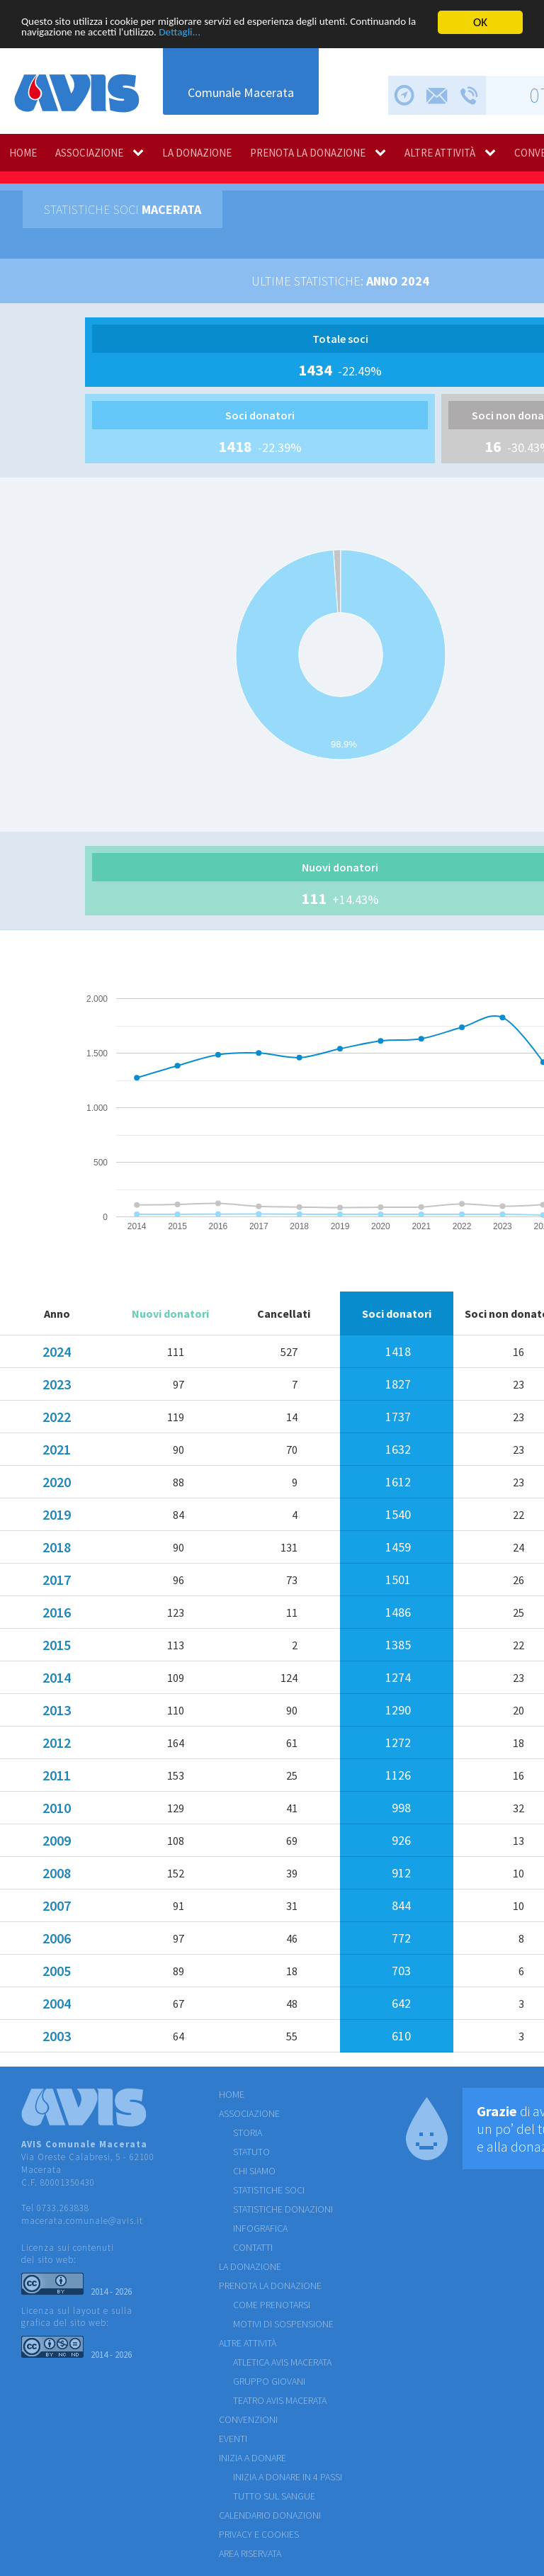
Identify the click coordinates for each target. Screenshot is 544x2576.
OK (480, 22)
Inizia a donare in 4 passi (287, 2476)
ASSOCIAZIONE (89, 152)
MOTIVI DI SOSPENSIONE (283, 2323)
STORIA (247, 2132)
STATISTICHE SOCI (269, 2190)
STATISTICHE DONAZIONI (283, 2209)
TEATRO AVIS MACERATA (280, 2400)
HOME (23, 152)
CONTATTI (253, 2247)
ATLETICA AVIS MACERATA (282, 2362)
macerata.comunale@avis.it (82, 2221)
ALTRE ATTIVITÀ (439, 152)
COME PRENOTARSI (271, 2304)
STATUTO (251, 2151)
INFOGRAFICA (260, 2228)
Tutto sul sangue (274, 2496)
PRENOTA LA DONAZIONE (308, 152)
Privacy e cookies (259, 2534)
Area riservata (250, 2553)
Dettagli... (277, 34)
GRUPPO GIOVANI (269, 2381)
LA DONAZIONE (197, 152)
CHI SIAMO (254, 2170)
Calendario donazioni (270, 2515)
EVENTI (233, 2438)
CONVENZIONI (248, 2419)
